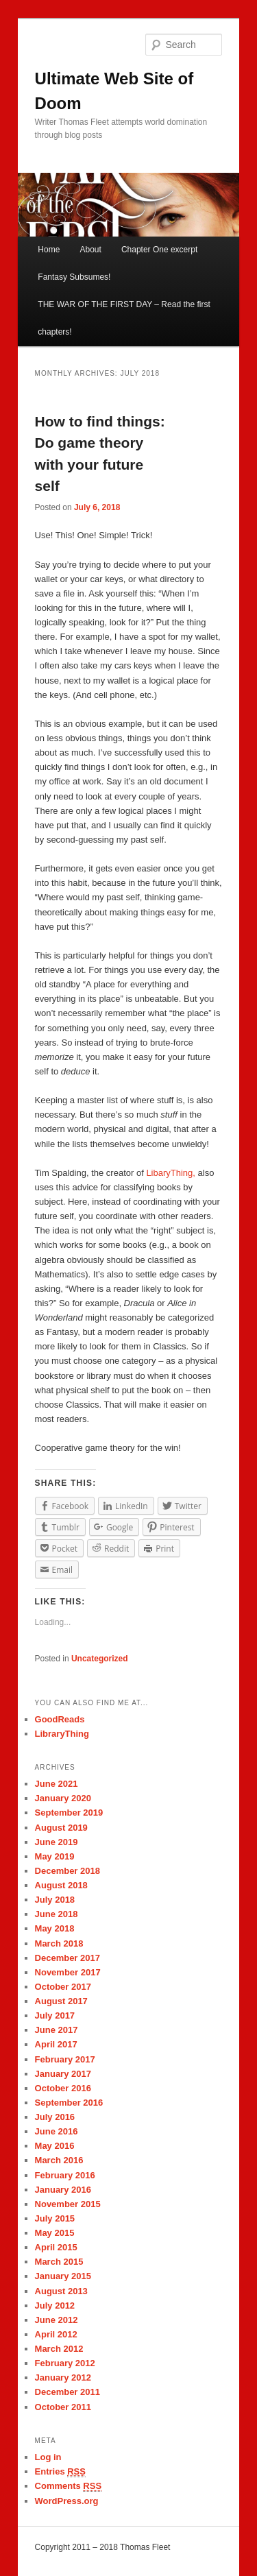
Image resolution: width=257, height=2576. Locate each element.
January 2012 (63, 2377)
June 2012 (56, 2320)
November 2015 (68, 2204)
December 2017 (67, 1958)
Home (49, 249)
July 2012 (55, 2305)
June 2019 (56, 1842)
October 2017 (63, 1987)
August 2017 (61, 2001)
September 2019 (69, 1812)
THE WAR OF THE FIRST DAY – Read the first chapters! (124, 318)
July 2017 (55, 2015)
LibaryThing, (170, 1173)
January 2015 (63, 2276)
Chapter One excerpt (159, 249)
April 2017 (56, 2044)
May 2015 (55, 2233)
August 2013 (61, 2291)
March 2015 (59, 2261)
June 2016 (56, 2131)
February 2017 (65, 2059)
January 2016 (63, 2189)
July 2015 (55, 2218)
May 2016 (55, 2146)
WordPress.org (67, 2501)
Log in (48, 2457)
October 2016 (63, 2088)
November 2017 (68, 1972)
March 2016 (59, 2160)
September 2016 (69, 2102)
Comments (68, 2486)
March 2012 (59, 2349)
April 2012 (56, 2334)
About (90, 249)
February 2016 (65, 2175)
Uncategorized (99, 1658)
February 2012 (65, 2363)
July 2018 (55, 1899)
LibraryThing (62, 1734)
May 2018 (55, 1928)
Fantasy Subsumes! (74, 277)
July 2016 (55, 2117)
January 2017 (63, 2074)
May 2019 (55, 1856)
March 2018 (59, 1943)
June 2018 (56, 1914)
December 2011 (67, 2392)
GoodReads (60, 1719)
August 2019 (61, 1827)
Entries (60, 2471)
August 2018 (61, 1885)
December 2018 (67, 1871)
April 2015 (56, 2247)
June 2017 (56, 2030)
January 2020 (63, 1798)
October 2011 (63, 2407)
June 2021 (56, 1784)
